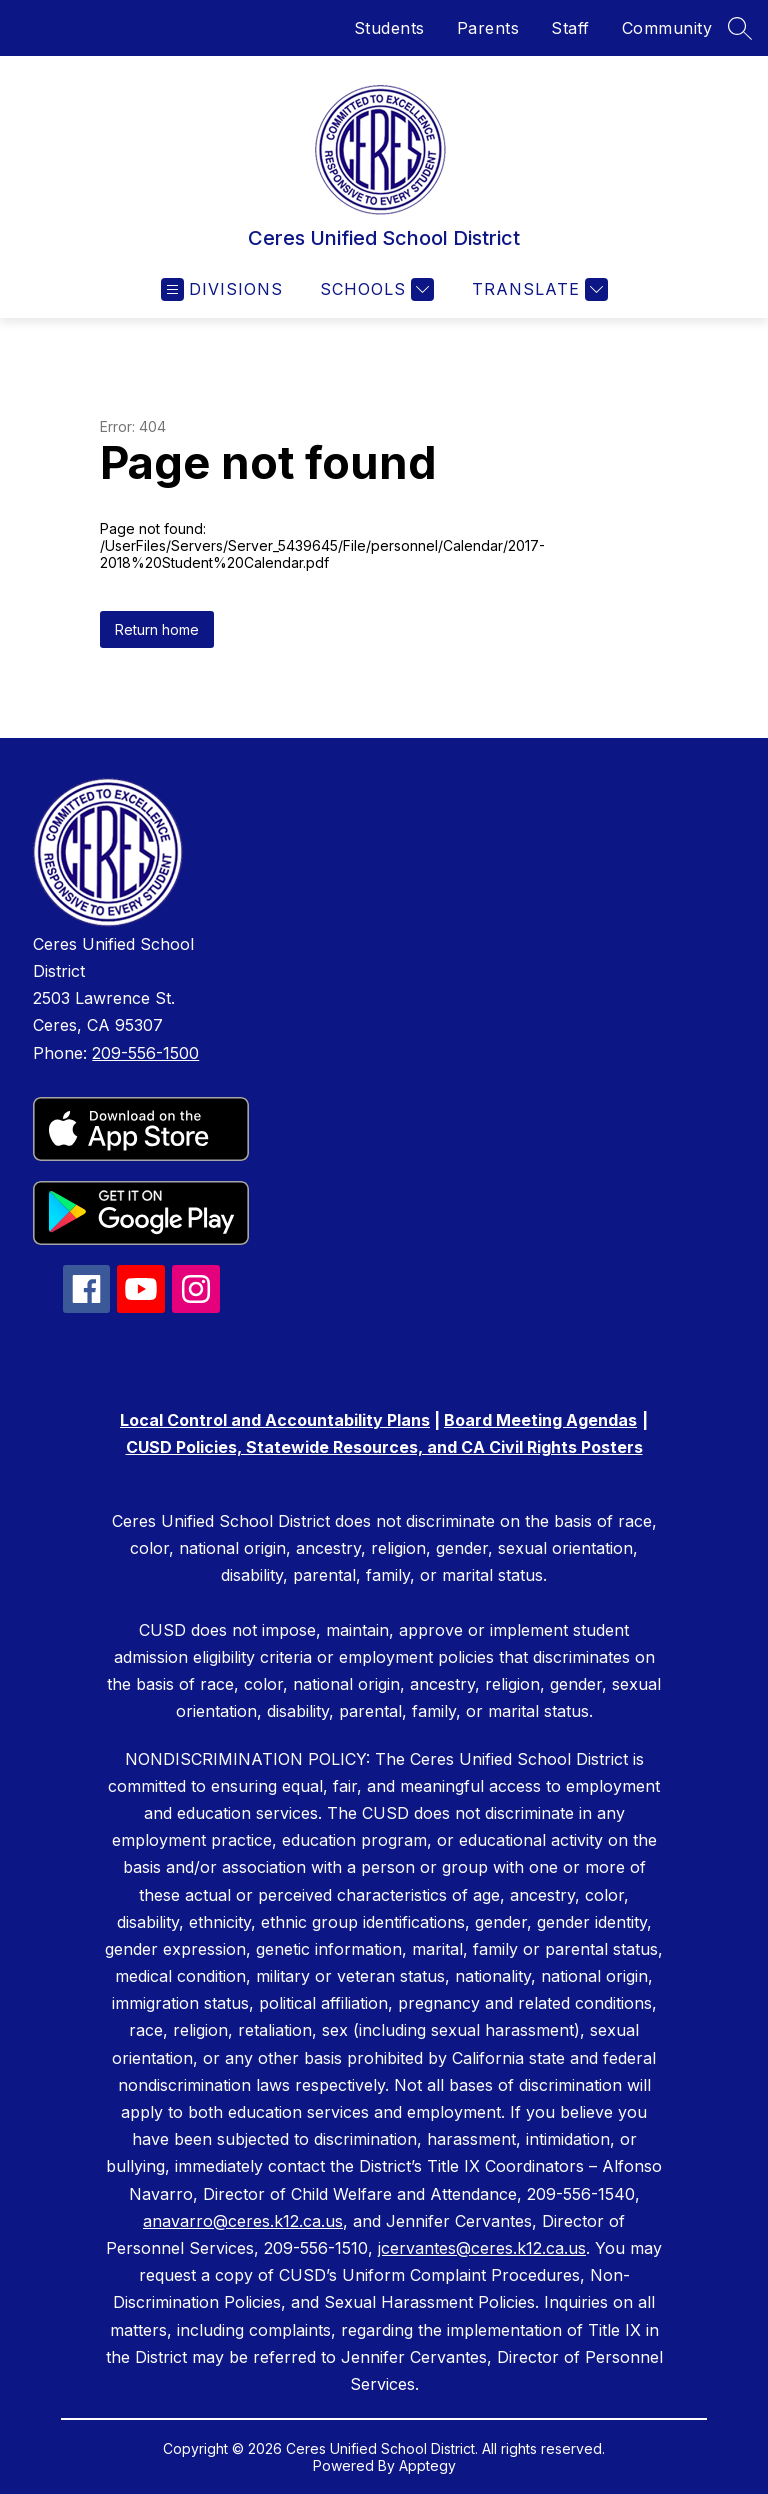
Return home (157, 629)
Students (389, 28)
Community (667, 28)
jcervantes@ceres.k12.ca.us (482, 2248)
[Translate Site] (537, 289)
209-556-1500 (145, 1053)
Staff (570, 28)
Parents (488, 28)
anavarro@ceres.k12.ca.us (243, 2221)
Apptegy (427, 2465)
